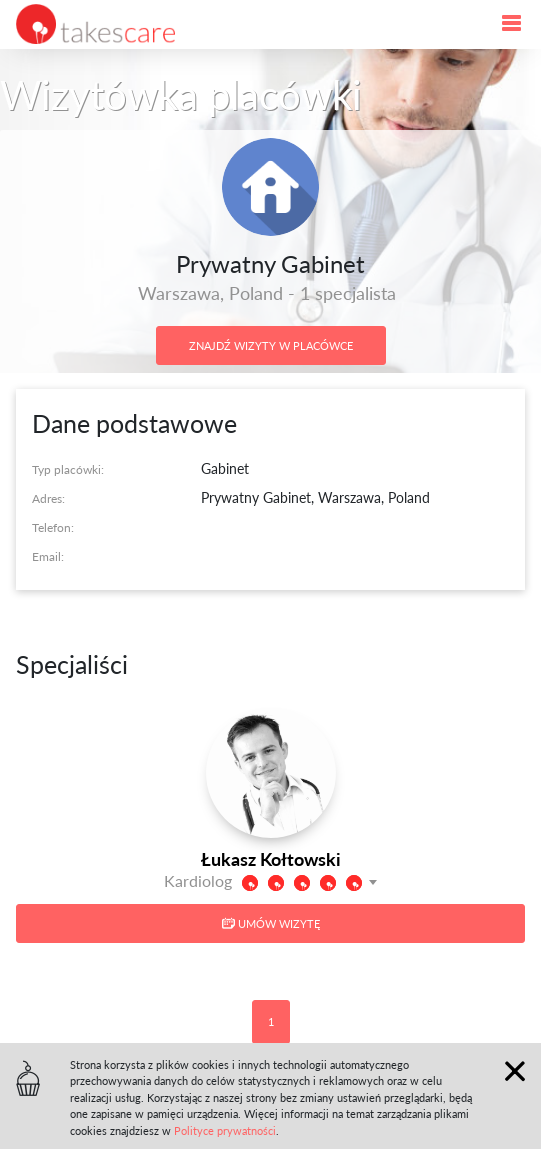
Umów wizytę (271, 923)
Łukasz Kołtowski (271, 859)
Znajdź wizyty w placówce (271, 345)
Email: (48, 556)
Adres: (48, 498)
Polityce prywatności (225, 1130)
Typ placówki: (68, 469)
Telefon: (53, 527)
